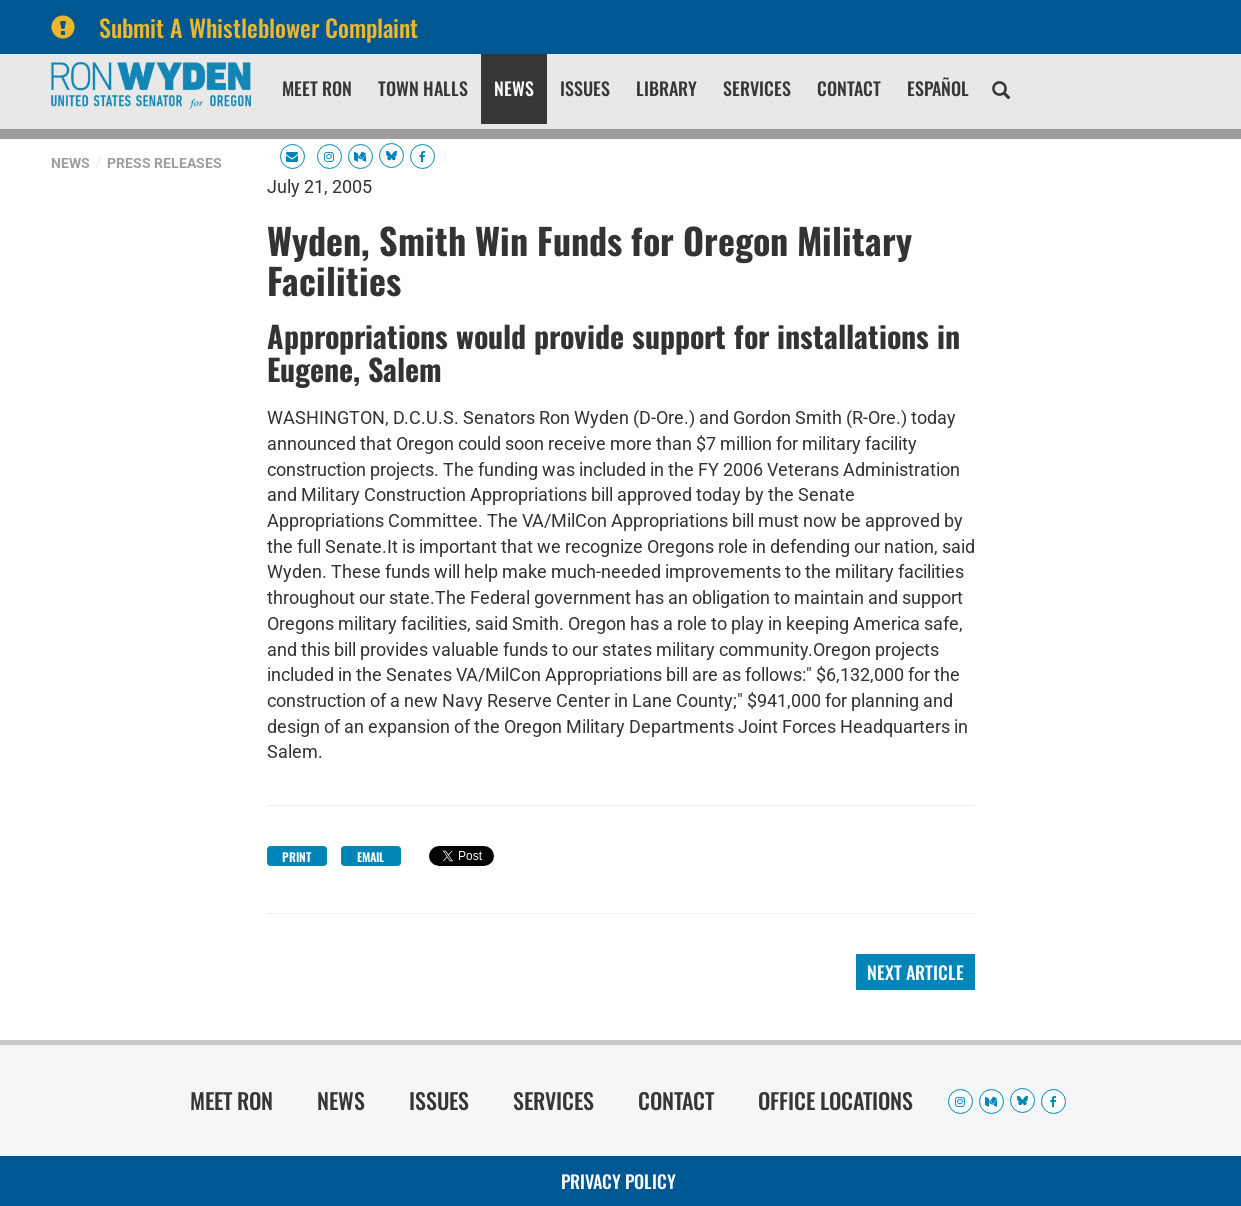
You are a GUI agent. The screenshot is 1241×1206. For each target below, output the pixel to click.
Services (757, 88)
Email (370, 856)
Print (296, 856)
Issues (585, 88)
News (514, 88)
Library (666, 88)
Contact (849, 88)
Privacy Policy (618, 1181)
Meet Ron (317, 88)
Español (938, 88)
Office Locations (835, 1100)
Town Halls (423, 88)
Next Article (915, 972)
